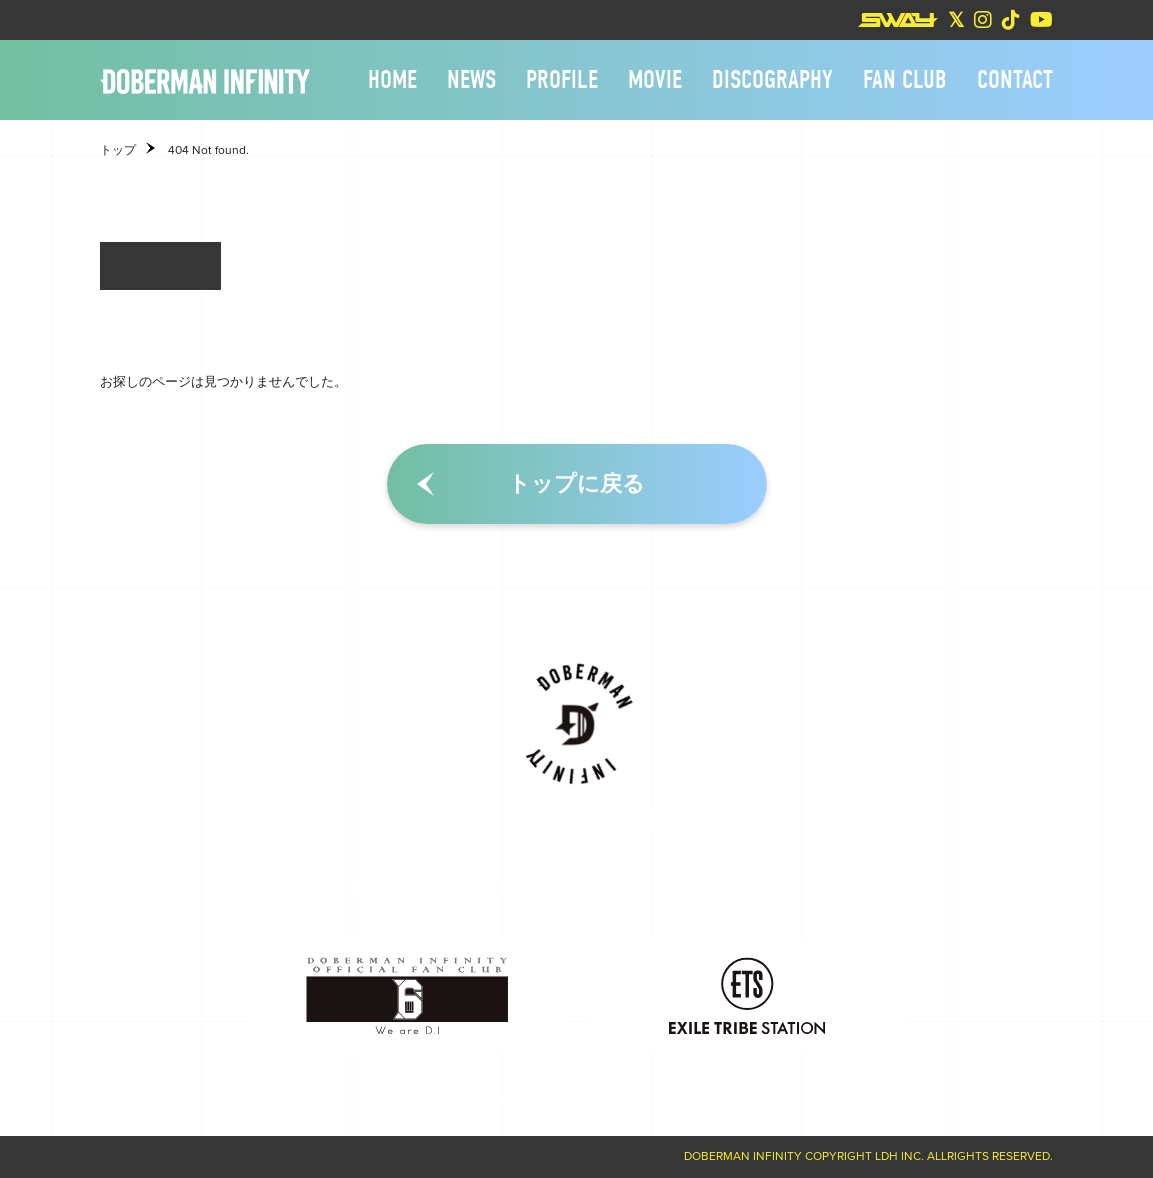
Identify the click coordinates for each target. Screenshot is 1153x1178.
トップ (118, 150)
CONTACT (1015, 80)
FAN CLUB (905, 80)
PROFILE (562, 80)
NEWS (471, 80)
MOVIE (655, 80)
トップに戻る (576, 483)
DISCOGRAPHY (772, 80)
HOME (392, 80)
